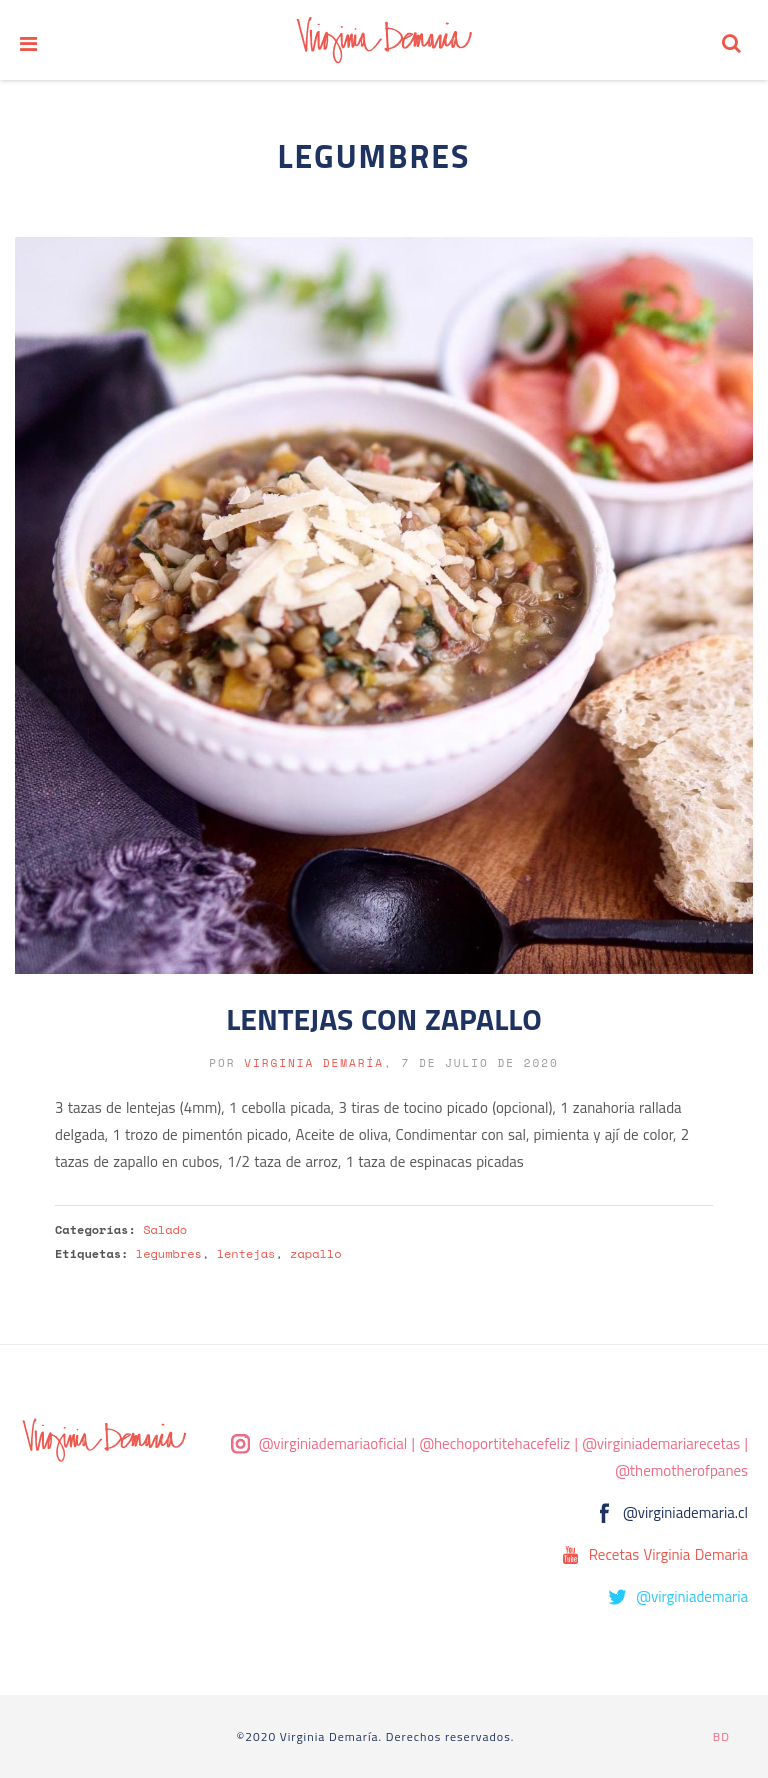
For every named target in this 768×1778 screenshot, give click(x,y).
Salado (165, 1229)
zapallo (315, 1253)
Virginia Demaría (314, 1063)
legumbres (169, 1253)
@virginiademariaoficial (333, 1443)
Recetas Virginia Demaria (668, 1554)
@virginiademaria (692, 1596)
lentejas (246, 1253)
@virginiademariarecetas (661, 1443)
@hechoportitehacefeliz (494, 1443)
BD (721, 1736)
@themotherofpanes (681, 1470)
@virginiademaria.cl (685, 1512)
